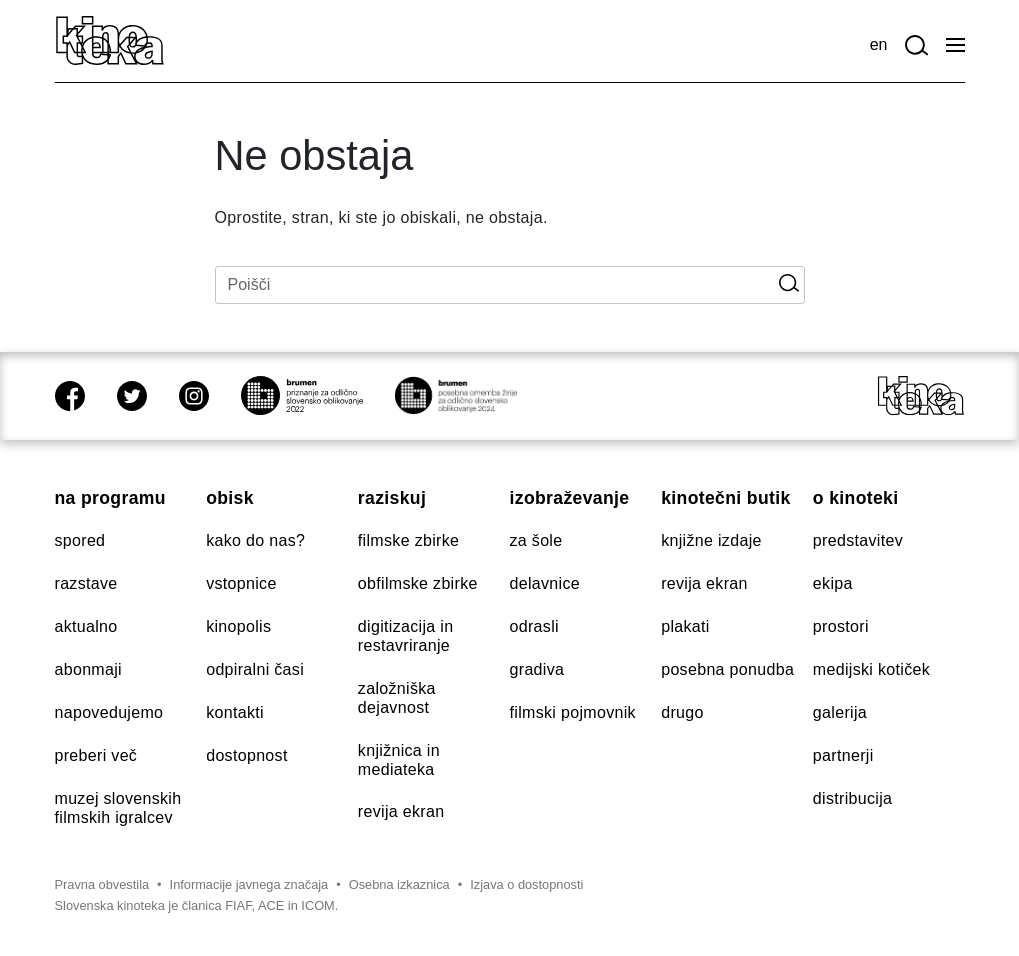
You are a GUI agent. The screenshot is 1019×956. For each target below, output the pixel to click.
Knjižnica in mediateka (399, 760)
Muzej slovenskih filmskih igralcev (118, 808)
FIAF (238, 905)
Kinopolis (238, 626)
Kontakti (235, 712)
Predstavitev (858, 540)
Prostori (841, 626)
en (879, 44)
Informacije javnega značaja (249, 884)
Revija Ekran (401, 811)
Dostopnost (246, 755)
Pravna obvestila (102, 884)
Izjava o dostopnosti (526, 884)
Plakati (685, 626)
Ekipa (833, 583)
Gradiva (537, 669)
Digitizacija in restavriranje (406, 636)
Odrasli (534, 626)
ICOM (317, 905)
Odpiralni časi (255, 669)
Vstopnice (241, 583)
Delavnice (545, 583)
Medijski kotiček (871, 669)
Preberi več (96, 755)
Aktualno (86, 626)
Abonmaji (89, 669)
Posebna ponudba (727, 669)
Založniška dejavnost (397, 698)
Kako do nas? (255, 540)
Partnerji (843, 755)
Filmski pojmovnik (573, 712)
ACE (271, 905)
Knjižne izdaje (711, 540)
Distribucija (852, 798)
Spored (80, 540)
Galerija (840, 712)
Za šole (536, 540)
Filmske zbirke (408, 540)
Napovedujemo (109, 712)
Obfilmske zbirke (418, 583)
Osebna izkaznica (399, 884)
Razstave (86, 583)
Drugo (682, 712)
